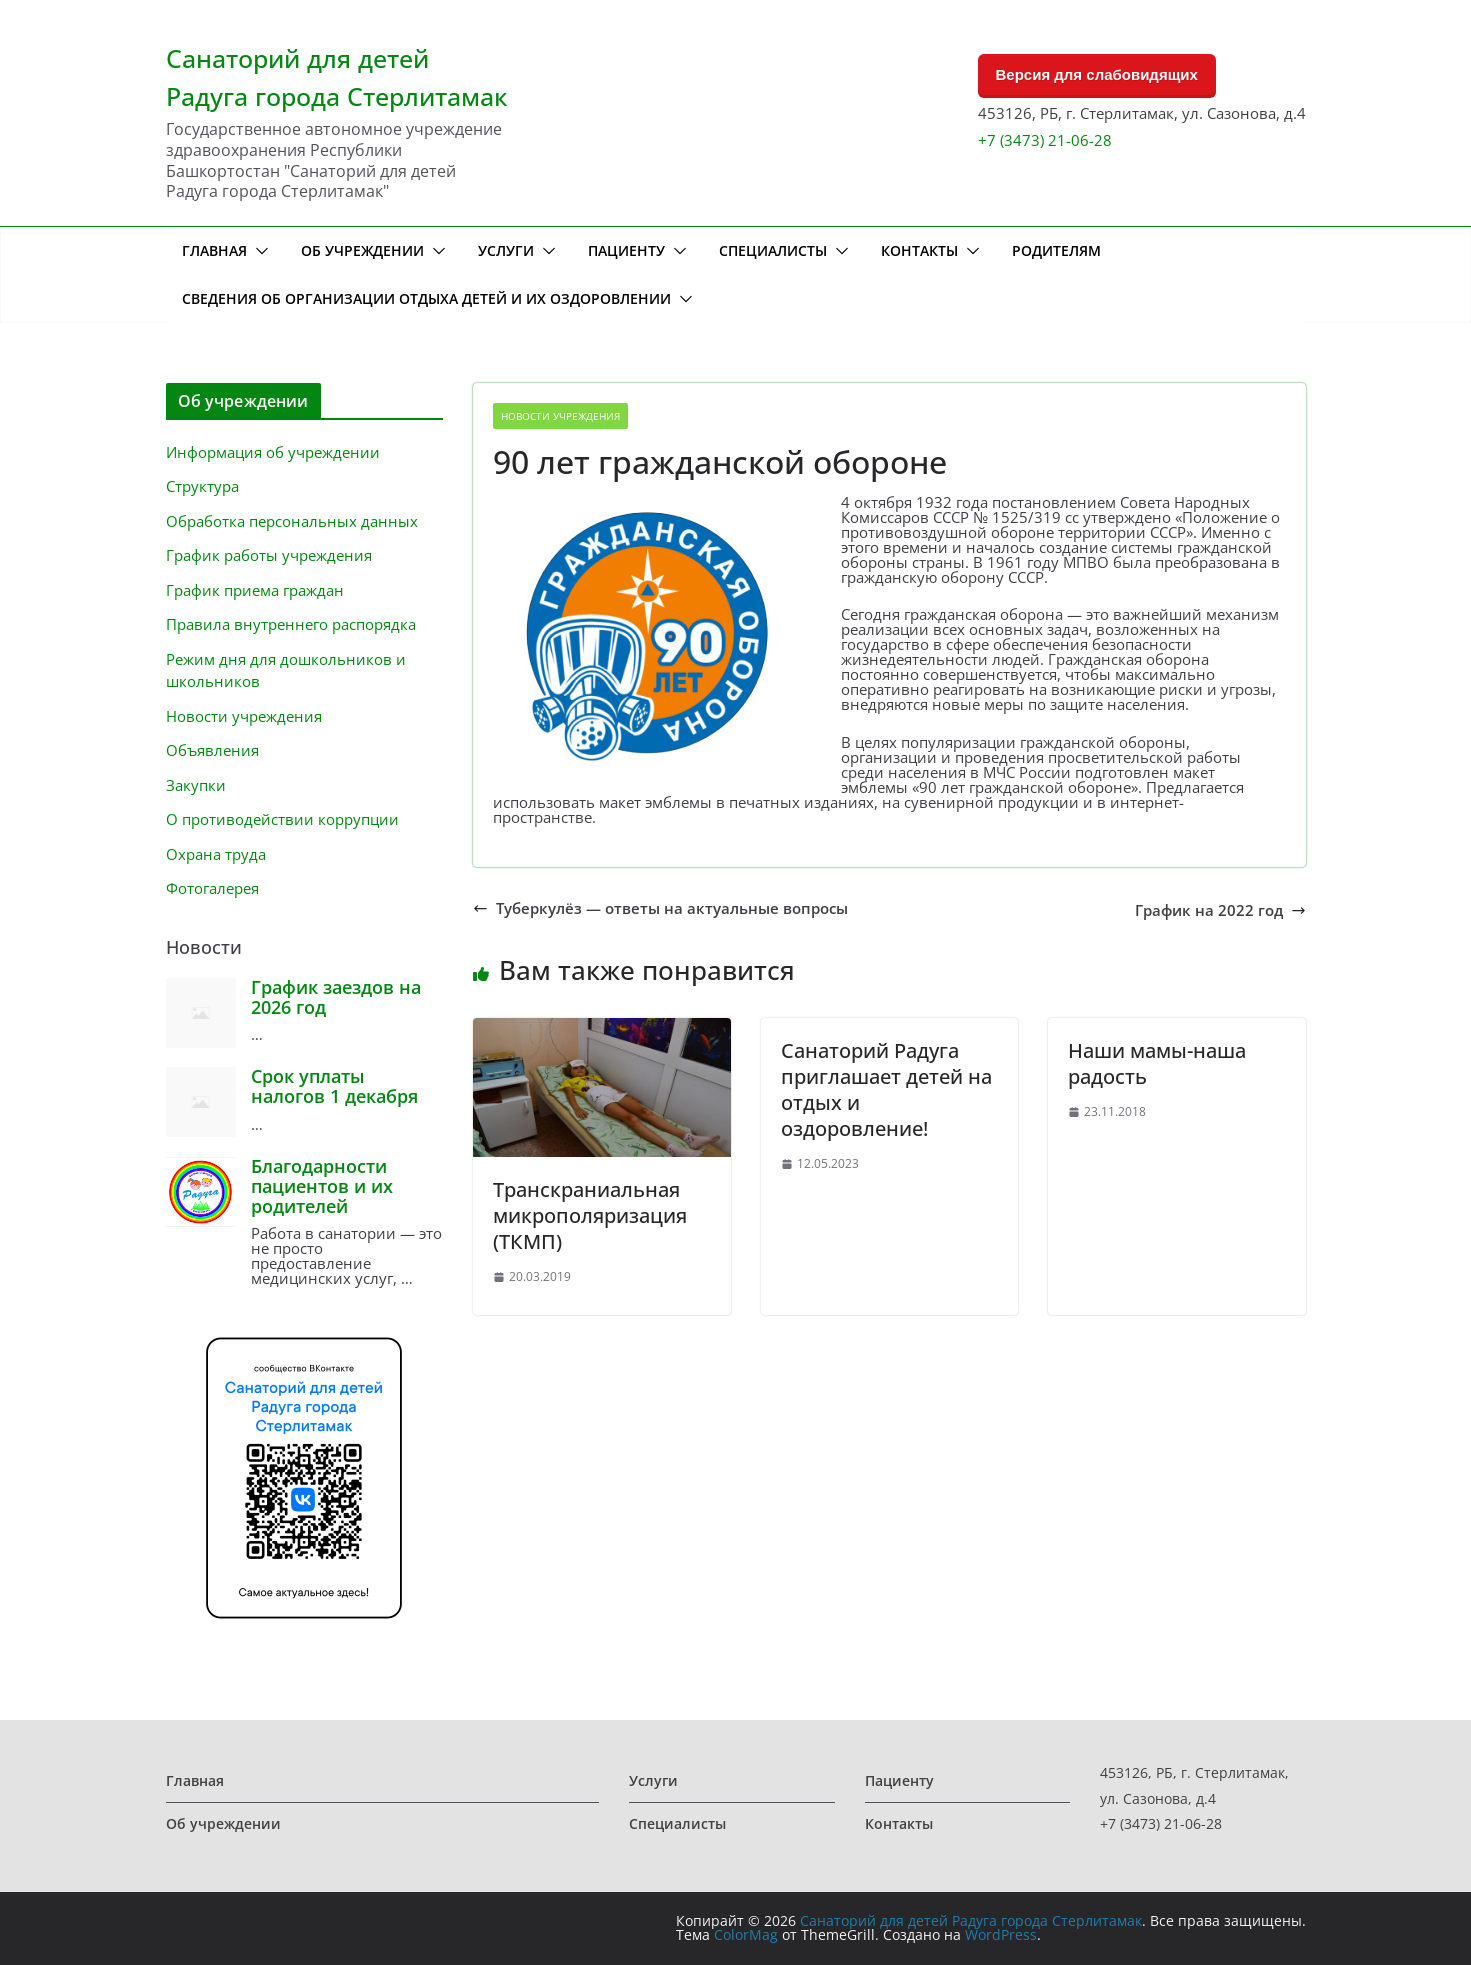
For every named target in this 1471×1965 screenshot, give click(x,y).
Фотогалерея (212, 888)
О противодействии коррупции (282, 819)
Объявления (212, 750)
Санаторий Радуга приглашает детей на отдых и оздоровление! (886, 1089)
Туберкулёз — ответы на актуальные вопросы (660, 908)
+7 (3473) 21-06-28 (1045, 140)
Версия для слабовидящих (1097, 74)
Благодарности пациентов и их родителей (322, 1186)
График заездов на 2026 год (336, 997)
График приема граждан (255, 590)
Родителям (1056, 250)
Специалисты (773, 250)
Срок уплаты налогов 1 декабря (334, 1086)
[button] (258, 251)
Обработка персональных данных (292, 521)
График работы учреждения (269, 555)
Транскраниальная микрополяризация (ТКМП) (590, 1215)
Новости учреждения (560, 416)
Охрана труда (216, 854)
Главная (214, 250)
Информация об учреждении (273, 452)
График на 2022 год (1220, 910)
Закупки (196, 785)
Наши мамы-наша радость (1157, 1063)
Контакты (919, 250)
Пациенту (626, 250)
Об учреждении (362, 250)
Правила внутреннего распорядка (291, 624)
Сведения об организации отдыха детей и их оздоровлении (426, 298)
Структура (202, 486)
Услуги (506, 250)
